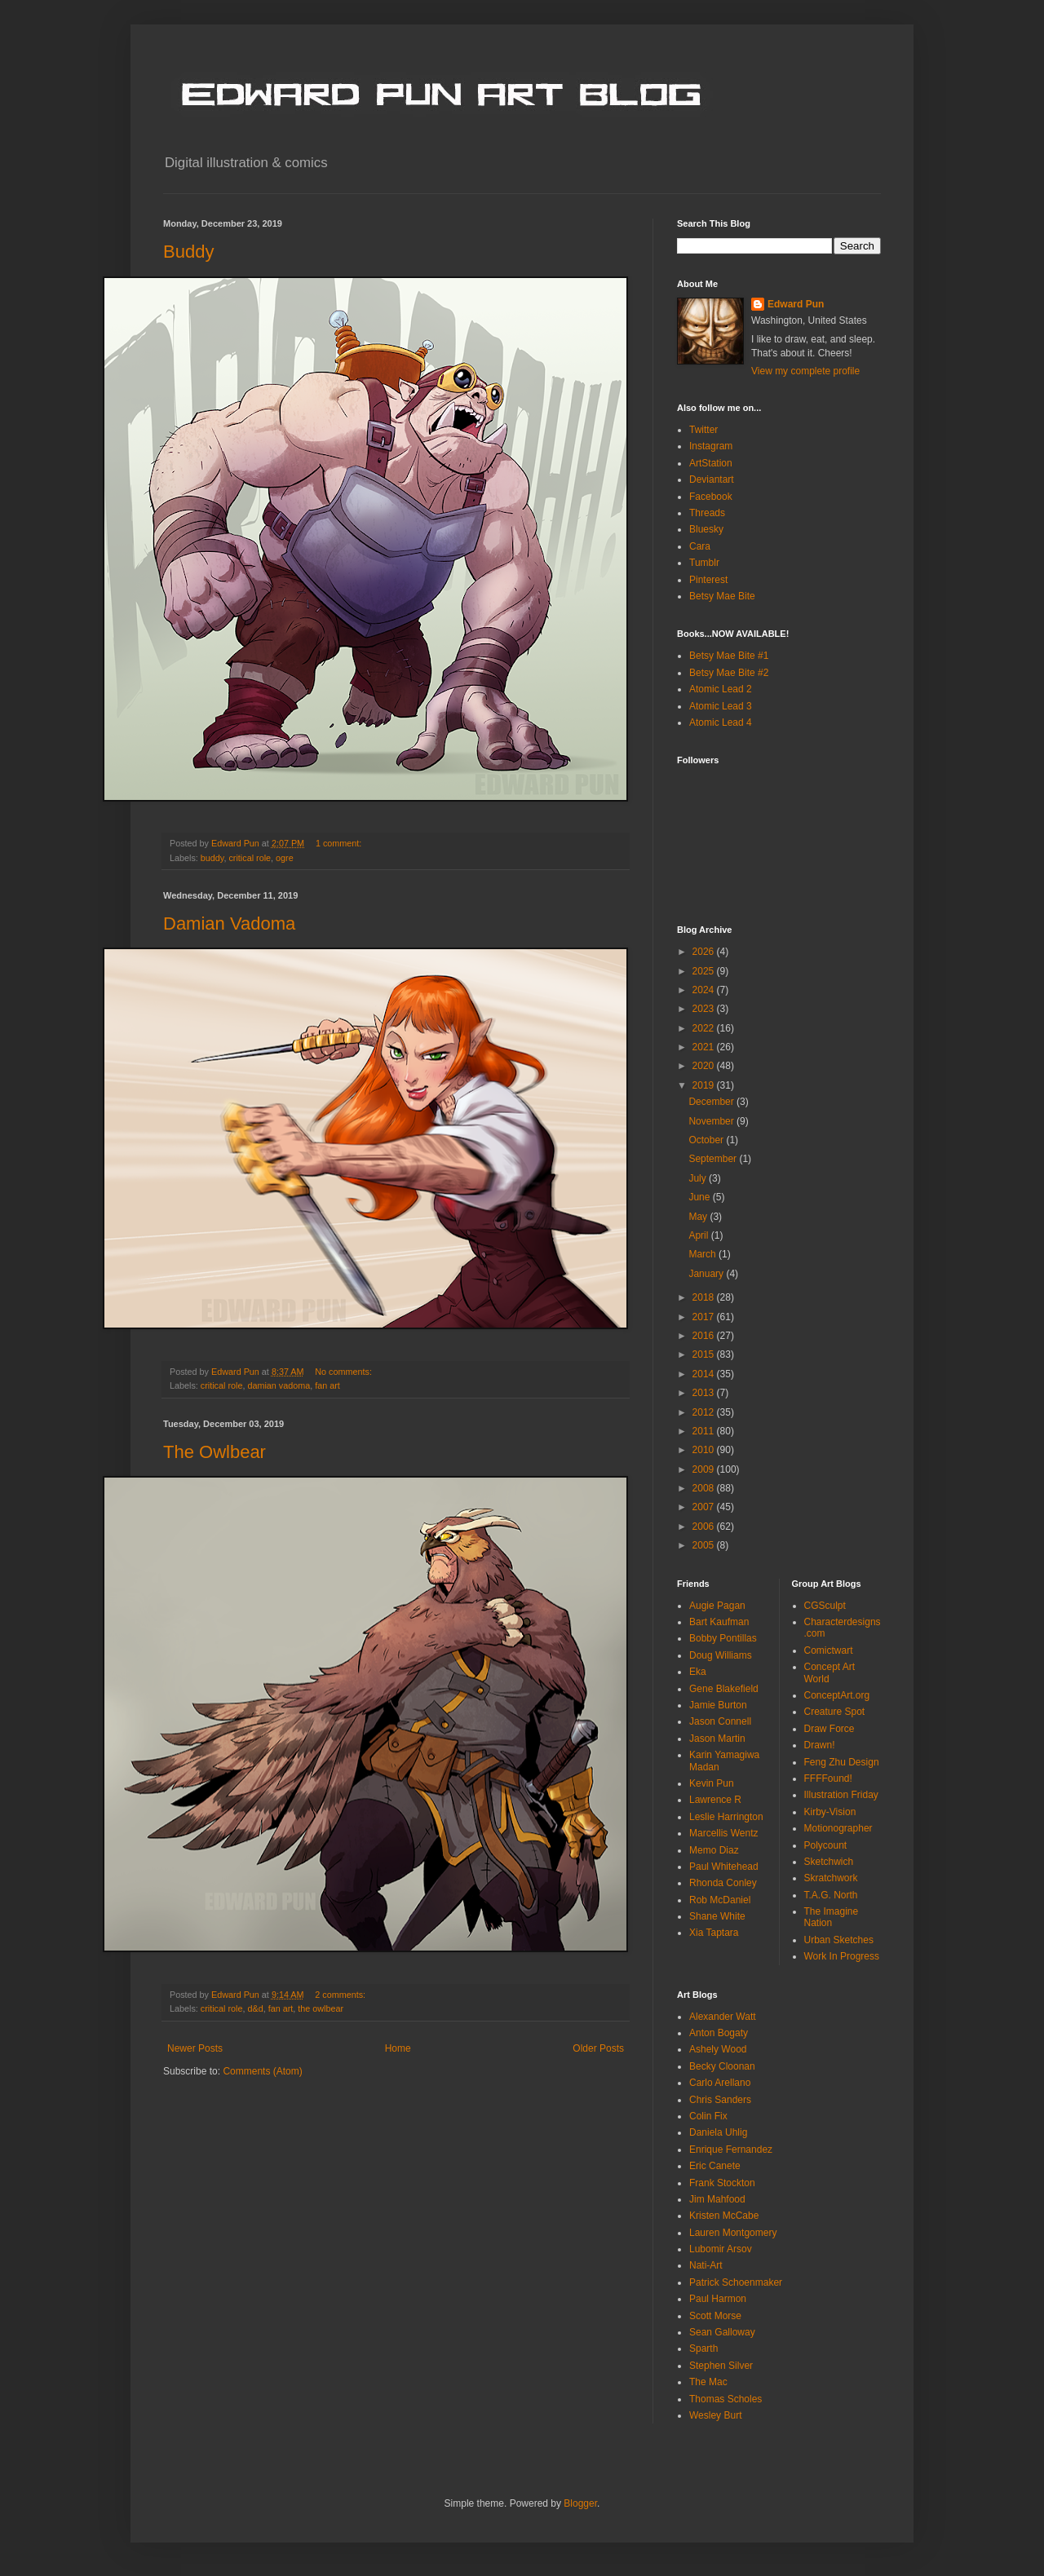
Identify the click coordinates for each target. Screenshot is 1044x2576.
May (699, 1216)
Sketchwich (829, 1861)
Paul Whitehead (724, 1866)
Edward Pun (796, 304)
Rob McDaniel (719, 1900)
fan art (327, 1385)
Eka (697, 1671)
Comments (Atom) (262, 2071)
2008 (704, 1488)
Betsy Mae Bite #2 (728, 672)
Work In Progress (841, 1956)
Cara (699, 546)
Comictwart (828, 1650)
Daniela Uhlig (718, 2132)
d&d (255, 2008)
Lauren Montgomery (732, 2232)
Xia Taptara (714, 1932)
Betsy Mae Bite (722, 596)
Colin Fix (708, 2116)
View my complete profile (805, 371)
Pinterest (708, 579)
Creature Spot (834, 1711)
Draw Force (829, 1728)
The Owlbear (214, 1452)
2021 (704, 1047)
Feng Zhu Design (841, 1762)
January (707, 1273)
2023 (704, 1008)
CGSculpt (825, 1605)
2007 (704, 1507)
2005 (704, 1545)
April (699, 1235)
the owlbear (320, 2008)
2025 (704, 971)
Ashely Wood (717, 2049)
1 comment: (340, 843)
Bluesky (706, 529)
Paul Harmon (717, 2298)
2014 (704, 1374)
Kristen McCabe (724, 2215)
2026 (704, 951)
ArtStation (710, 463)
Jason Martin (717, 1738)
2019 (704, 1085)
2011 (704, 1431)
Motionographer (838, 1828)
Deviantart (711, 479)
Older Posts (598, 2048)
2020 (704, 1065)
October (707, 1140)
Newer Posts (195, 2048)
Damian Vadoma (229, 923)
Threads (707, 513)
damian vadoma (278, 1385)
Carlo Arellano (719, 2082)
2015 (704, 1354)
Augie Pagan (717, 1605)
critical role (249, 858)
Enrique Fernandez (730, 2149)
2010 (704, 1450)
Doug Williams (720, 1655)
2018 (704, 1297)
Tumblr (704, 562)
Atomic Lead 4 (720, 722)
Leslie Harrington (726, 1817)
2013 (704, 1392)
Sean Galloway (722, 2332)
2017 (704, 1317)
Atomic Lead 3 (720, 706)
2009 (704, 1469)
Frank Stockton (722, 2183)
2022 (704, 1028)
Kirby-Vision (830, 1812)
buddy (212, 858)
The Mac (708, 2382)
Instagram (710, 446)
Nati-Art (706, 2265)
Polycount (825, 1845)
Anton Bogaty (718, 2033)
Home (398, 2048)
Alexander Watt (722, 2016)
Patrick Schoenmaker (735, 2282)
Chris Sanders (720, 2099)
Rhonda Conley (723, 1883)
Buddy (188, 251)
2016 (704, 1335)
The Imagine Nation (831, 1917)
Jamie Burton (718, 1705)
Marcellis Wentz (723, 1833)
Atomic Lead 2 (720, 689)
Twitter (703, 429)
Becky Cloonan (722, 2066)
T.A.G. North (831, 1895)
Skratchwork (831, 1878)
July (698, 1178)
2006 (704, 1526)
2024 (704, 990)
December (712, 1101)
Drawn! (819, 1745)
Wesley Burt (715, 2415)
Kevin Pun (711, 1783)
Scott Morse (715, 2316)
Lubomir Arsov (720, 2249)
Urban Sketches (839, 1940)
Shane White (717, 1916)
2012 (704, 1412)
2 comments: (341, 1994)
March (703, 1254)
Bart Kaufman (719, 1622)
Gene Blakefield (724, 1689)
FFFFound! (828, 1778)
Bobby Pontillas (723, 1638)
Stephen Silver (721, 2365)
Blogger (580, 2503)
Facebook (710, 496)
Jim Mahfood (717, 2199)
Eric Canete (715, 2166)
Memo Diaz (714, 1850)
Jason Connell (720, 1721)
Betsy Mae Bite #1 (728, 655)
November (712, 1121)
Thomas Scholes (725, 2399)
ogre (285, 858)
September (713, 1158)
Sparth (703, 2348)
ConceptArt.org (837, 1695)
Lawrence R (715, 1799)
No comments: (344, 1371)
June (700, 1197)
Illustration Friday (841, 1795)
